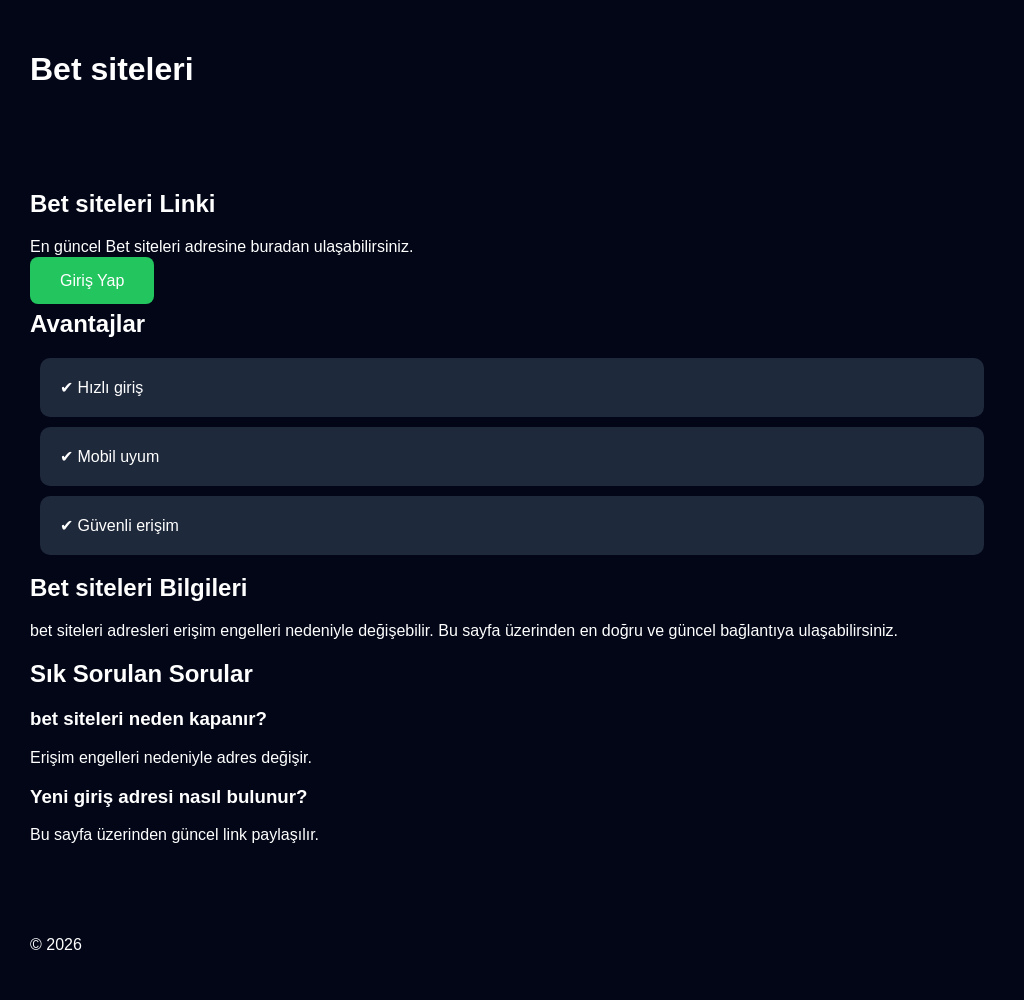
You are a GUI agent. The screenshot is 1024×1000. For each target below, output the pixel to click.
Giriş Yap (92, 280)
